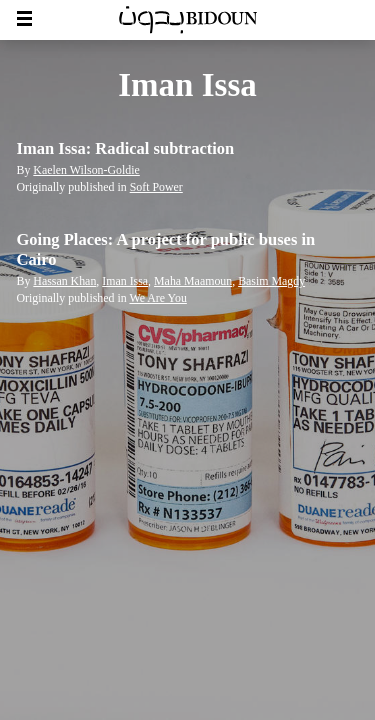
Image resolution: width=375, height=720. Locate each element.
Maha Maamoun (193, 281)
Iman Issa (125, 281)
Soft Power (156, 187)
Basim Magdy (271, 281)
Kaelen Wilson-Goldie (86, 170)
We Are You (157, 298)
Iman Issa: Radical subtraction (126, 148)
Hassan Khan (64, 281)
